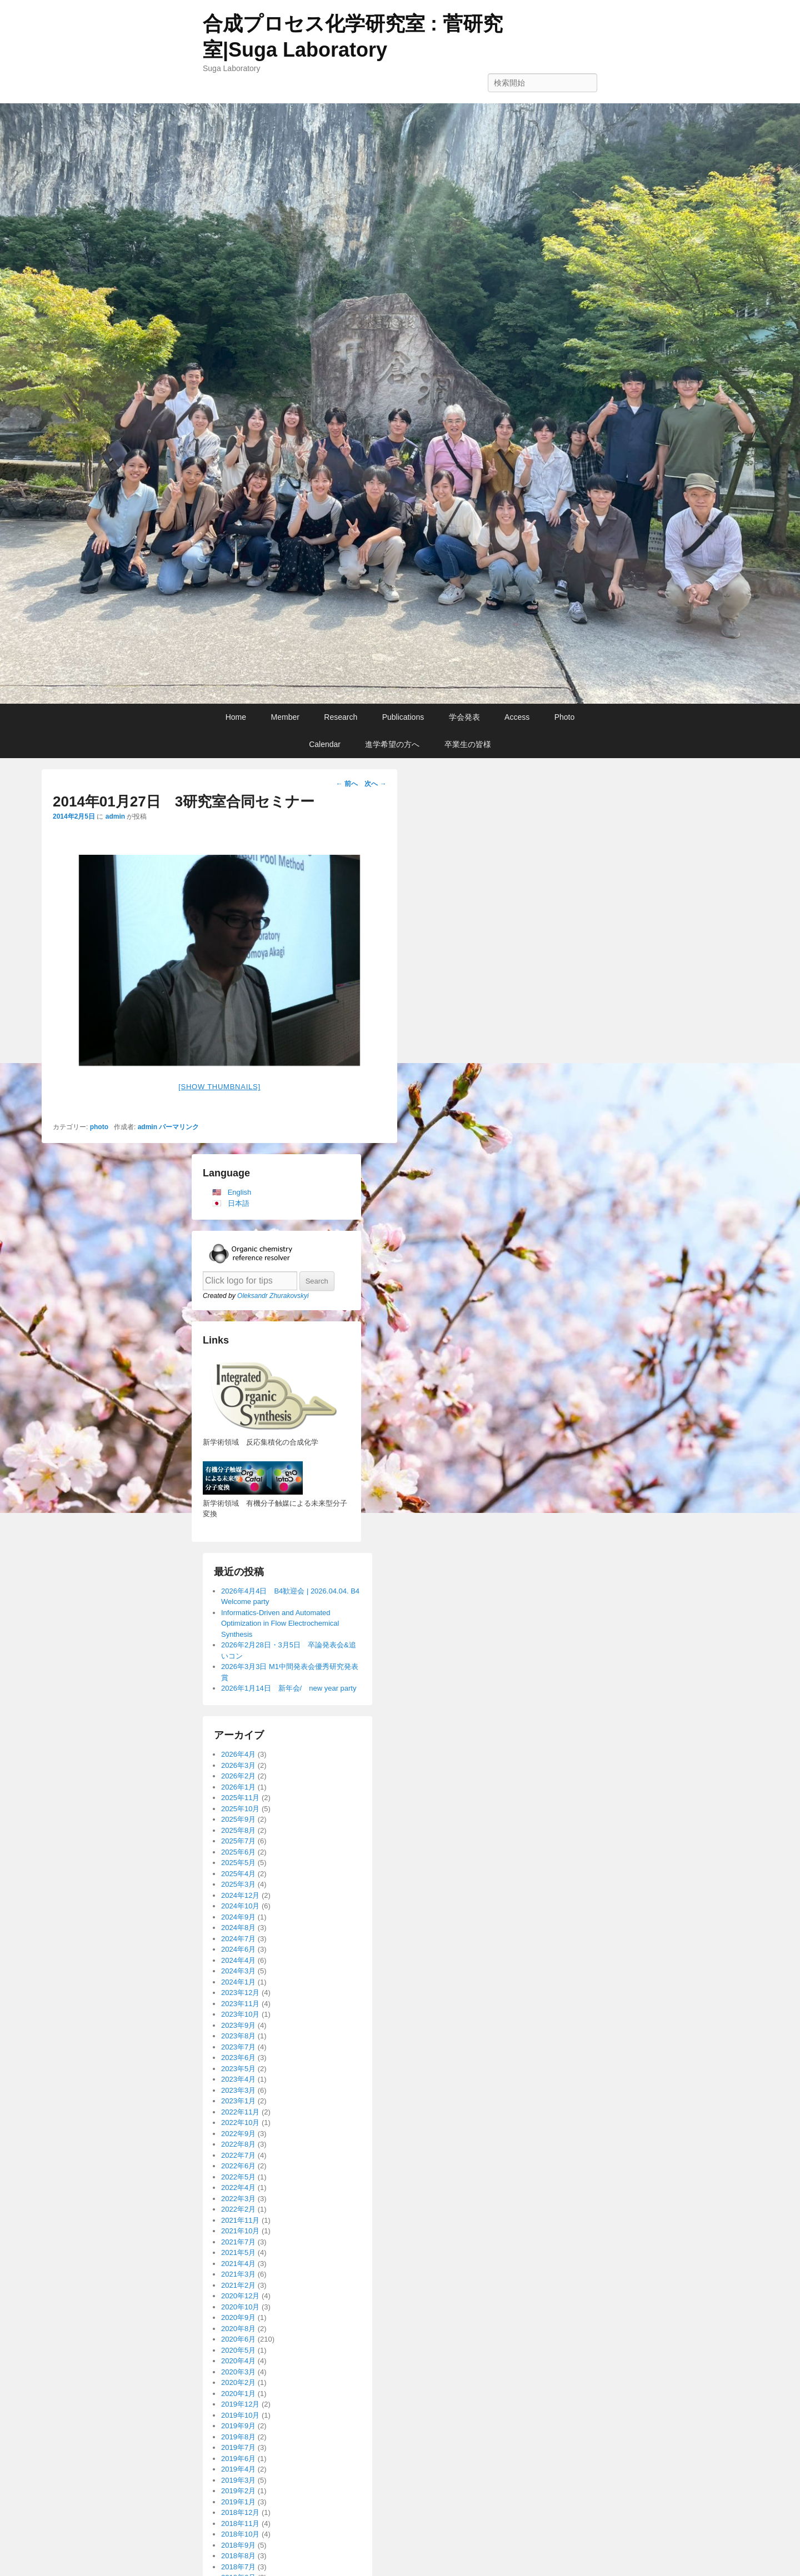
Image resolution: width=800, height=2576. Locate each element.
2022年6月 (238, 2166)
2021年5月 (238, 2252)
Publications (403, 717)
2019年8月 (238, 2437)
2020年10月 (240, 2307)
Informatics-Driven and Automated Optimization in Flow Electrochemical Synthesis (280, 1623)
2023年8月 (238, 2036)
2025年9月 (238, 1819)
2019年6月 (238, 2458)
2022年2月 (238, 2209)
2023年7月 (238, 2047)
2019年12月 (240, 2404)
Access (516, 717)
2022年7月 (238, 2155)
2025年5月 (238, 1862)
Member (285, 717)
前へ (347, 784)
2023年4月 (238, 2079)
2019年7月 (238, 2447)
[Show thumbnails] (219, 1086)
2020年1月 (238, 2393)
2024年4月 (238, 1960)
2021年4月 (238, 2263)
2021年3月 (238, 2274)
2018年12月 (240, 2512)
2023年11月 (240, 2003)
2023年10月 (240, 2014)
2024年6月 (238, 1949)
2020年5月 (238, 2350)
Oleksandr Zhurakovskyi (273, 1296)
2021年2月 (238, 2285)
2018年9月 (238, 2545)
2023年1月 (238, 2101)
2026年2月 (238, 1776)
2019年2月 (238, 2491)
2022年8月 (238, 2144)
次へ (375, 784)
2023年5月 (238, 2068)
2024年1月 (238, 1982)
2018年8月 (238, 2556)
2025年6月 (238, 1852)
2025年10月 (240, 1809)
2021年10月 (240, 2231)
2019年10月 (240, 2415)
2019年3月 (238, 2480)
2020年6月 (238, 2339)
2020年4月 (238, 2361)
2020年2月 (238, 2382)
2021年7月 (238, 2242)
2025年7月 (238, 1841)
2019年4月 (238, 2469)
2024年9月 (238, 1917)
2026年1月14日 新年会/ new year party (288, 1688)
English (240, 1192)
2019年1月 (238, 2502)
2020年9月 (238, 2317)
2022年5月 (238, 2177)
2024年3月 (238, 1971)
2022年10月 (240, 2122)
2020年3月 (238, 2372)
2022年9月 (238, 2133)
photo (99, 1127)
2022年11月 (240, 2112)
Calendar (325, 744)
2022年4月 (238, 2187)
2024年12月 (240, 1895)
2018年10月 (240, 2534)
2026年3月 (238, 1765)
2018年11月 (240, 2523)
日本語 (238, 1203)
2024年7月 (238, 1938)
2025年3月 (238, 1884)
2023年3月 (238, 2090)
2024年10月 (240, 1906)
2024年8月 (238, 1927)
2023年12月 (240, 1992)
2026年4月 (238, 1754)
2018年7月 (238, 2567)
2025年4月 (238, 1874)
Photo (564, 717)
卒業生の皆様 (467, 744)
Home (236, 717)
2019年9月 (238, 2426)
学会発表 (464, 717)
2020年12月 (240, 2296)
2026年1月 (238, 1787)
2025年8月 (238, 1830)
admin (115, 816)
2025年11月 (240, 1797)
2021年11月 (240, 2220)
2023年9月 (238, 2025)
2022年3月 (238, 2198)
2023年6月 (238, 2057)
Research (340, 717)
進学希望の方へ (392, 744)
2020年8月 (238, 2328)
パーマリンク (179, 1127)
